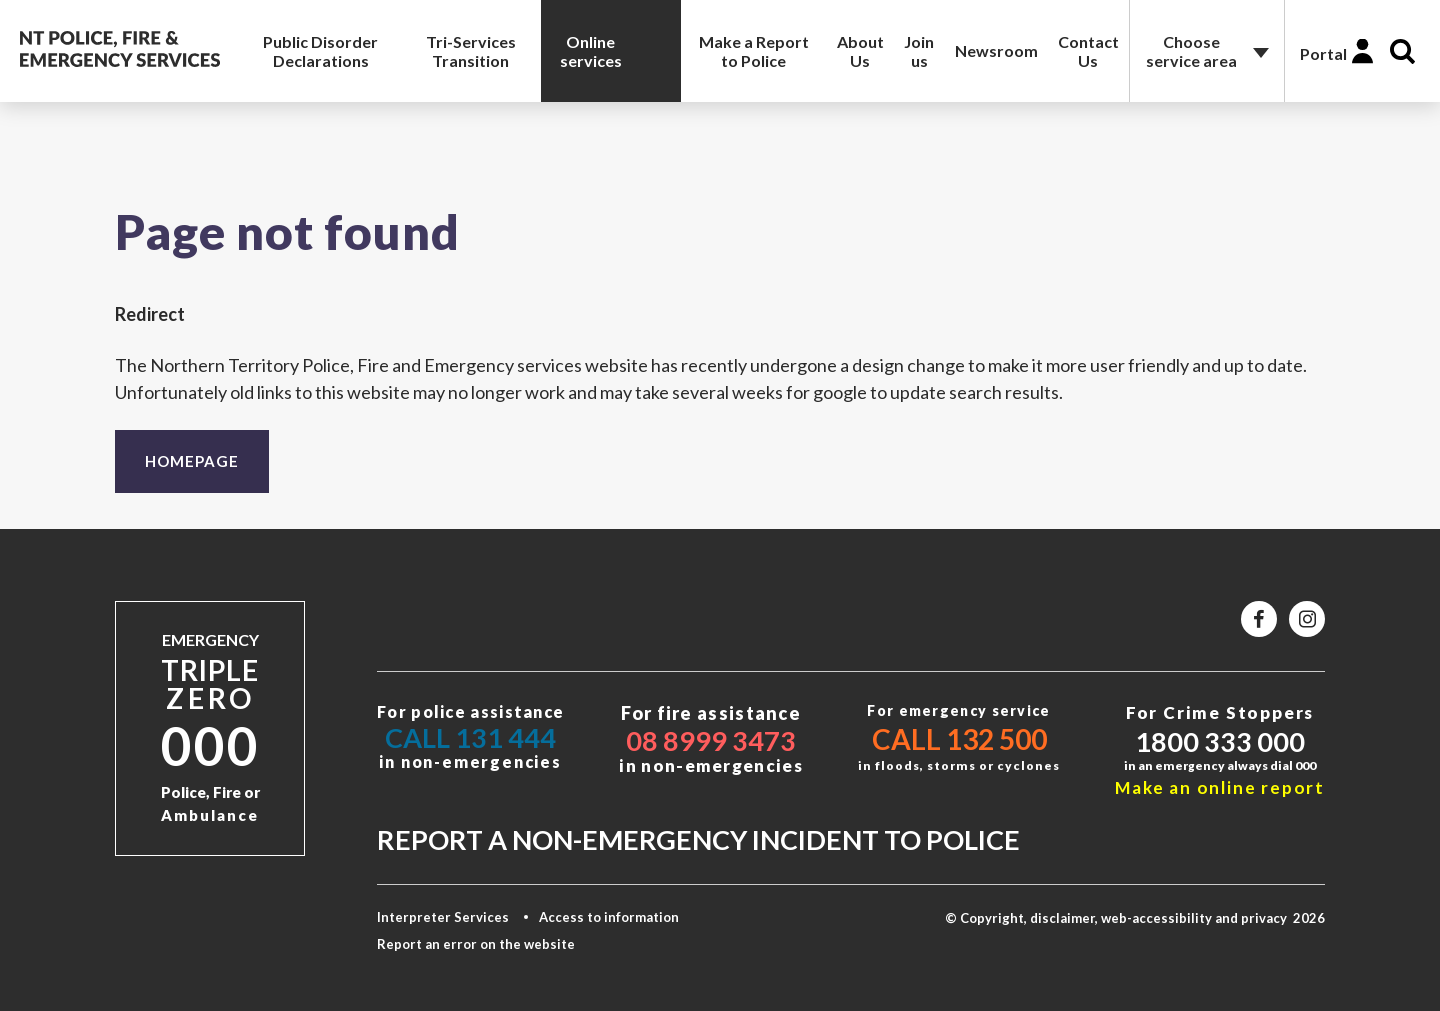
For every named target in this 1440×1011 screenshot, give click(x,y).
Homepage (192, 461)
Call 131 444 (470, 737)
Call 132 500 (959, 739)
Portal (1323, 53)
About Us (860, 51)
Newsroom (996, 50)
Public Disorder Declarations (320, 51)
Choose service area (1191, 51)
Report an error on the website (476, 944)
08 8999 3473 (711, 740)
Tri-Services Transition (471, 51)
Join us (919, 51)
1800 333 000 (1220, 741)
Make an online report (1220, 787)
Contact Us (1088, 51)
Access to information (609, 917)
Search (1402, 51)
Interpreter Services (443, 917)
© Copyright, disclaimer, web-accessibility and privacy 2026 (1135, 918)
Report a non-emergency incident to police (698, 839)
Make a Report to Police (754, 51)
